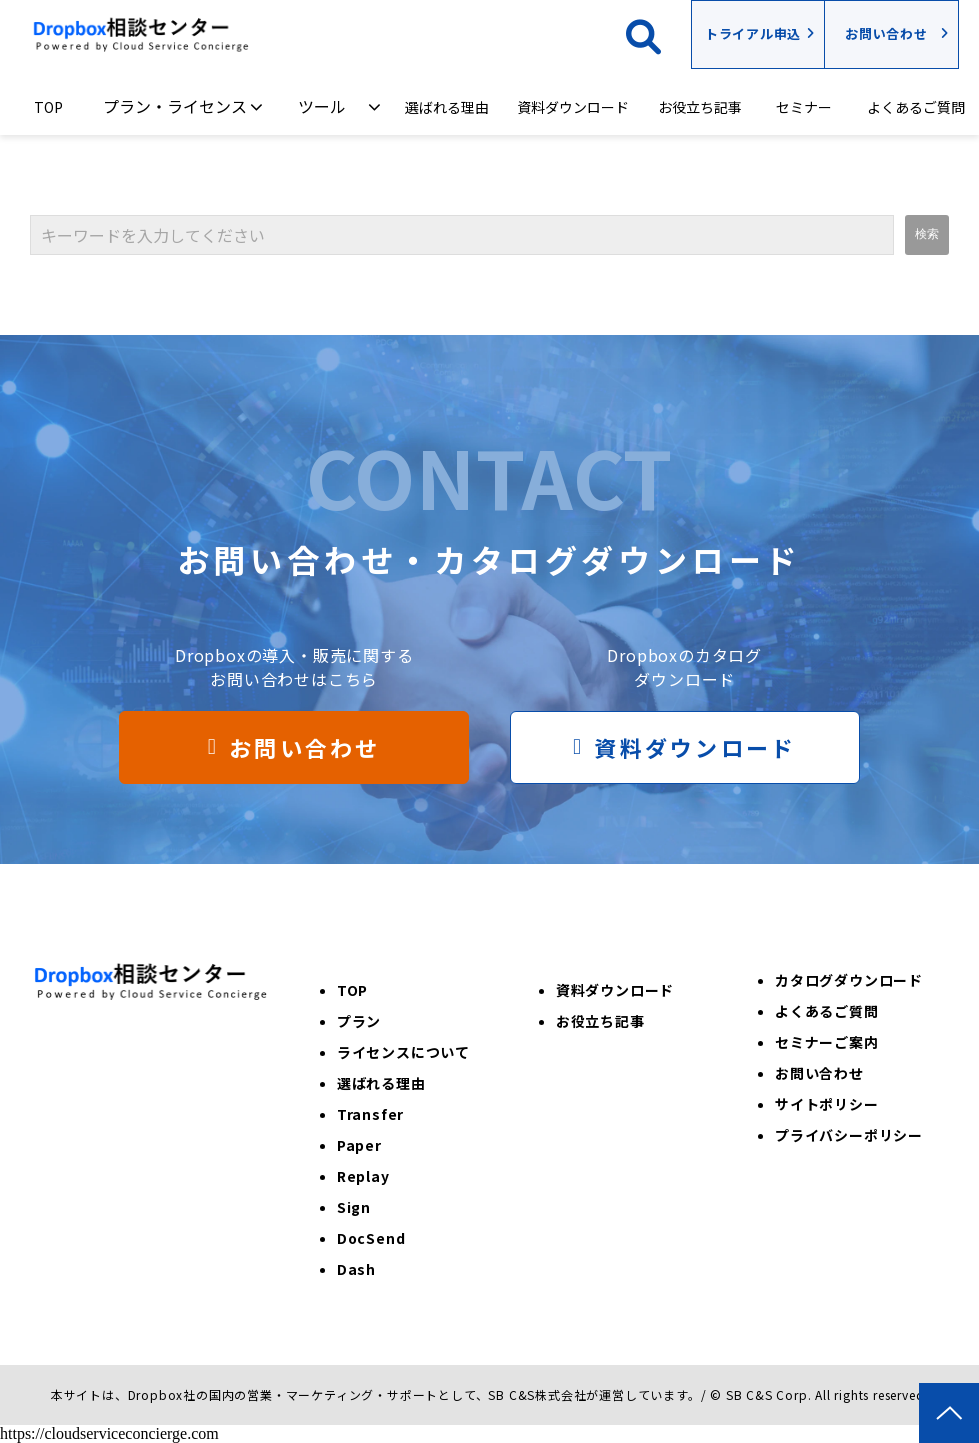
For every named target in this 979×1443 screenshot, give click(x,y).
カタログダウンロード (849, 980)
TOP (48, 107)
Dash (356, 1269)
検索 (658, 34)
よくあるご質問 (916, 107)
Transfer (370, 1114)
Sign (354, 1207)
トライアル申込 (753, 33)
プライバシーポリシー (849, 1135)
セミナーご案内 (827, 1042)
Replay (363, 1176)
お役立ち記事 (700, 107)
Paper (359, 1145)
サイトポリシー (827, 1104)
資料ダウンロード (573, 107)
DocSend (371, 1238)
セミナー (804, 107)
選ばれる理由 (447, 107)
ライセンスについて (403, 1052)
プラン (359, 1021)
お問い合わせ (886, 33)
